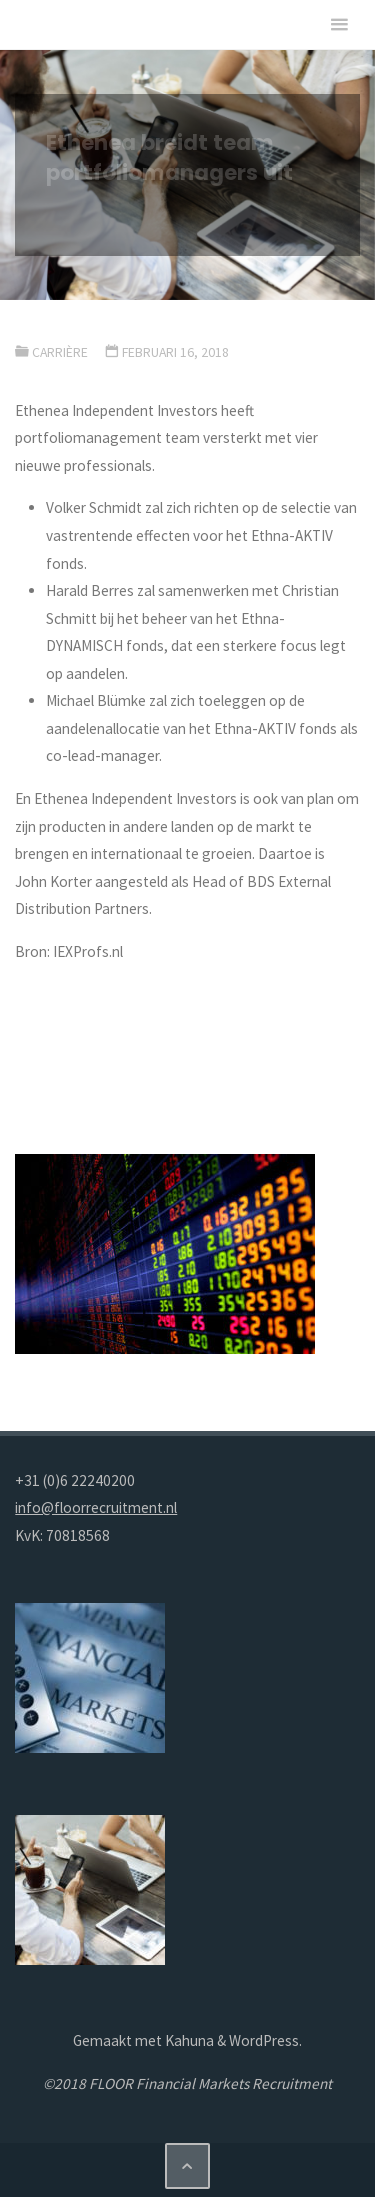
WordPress (264, 2040)
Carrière (60, 352)
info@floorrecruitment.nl (96, 1507)
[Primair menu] (339, 25)
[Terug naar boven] (188, 2166)
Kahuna (188, 2040)
